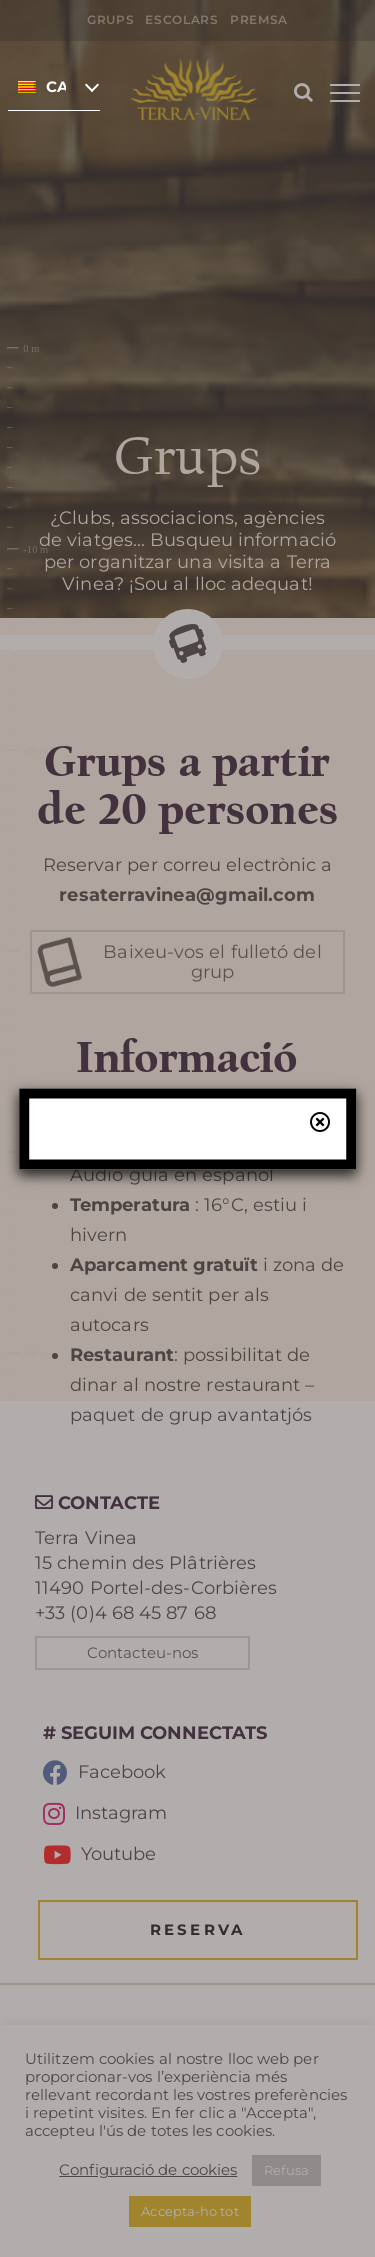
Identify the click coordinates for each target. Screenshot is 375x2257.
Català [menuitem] (56, 87)
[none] (54, 86)
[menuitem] (54, 86)
